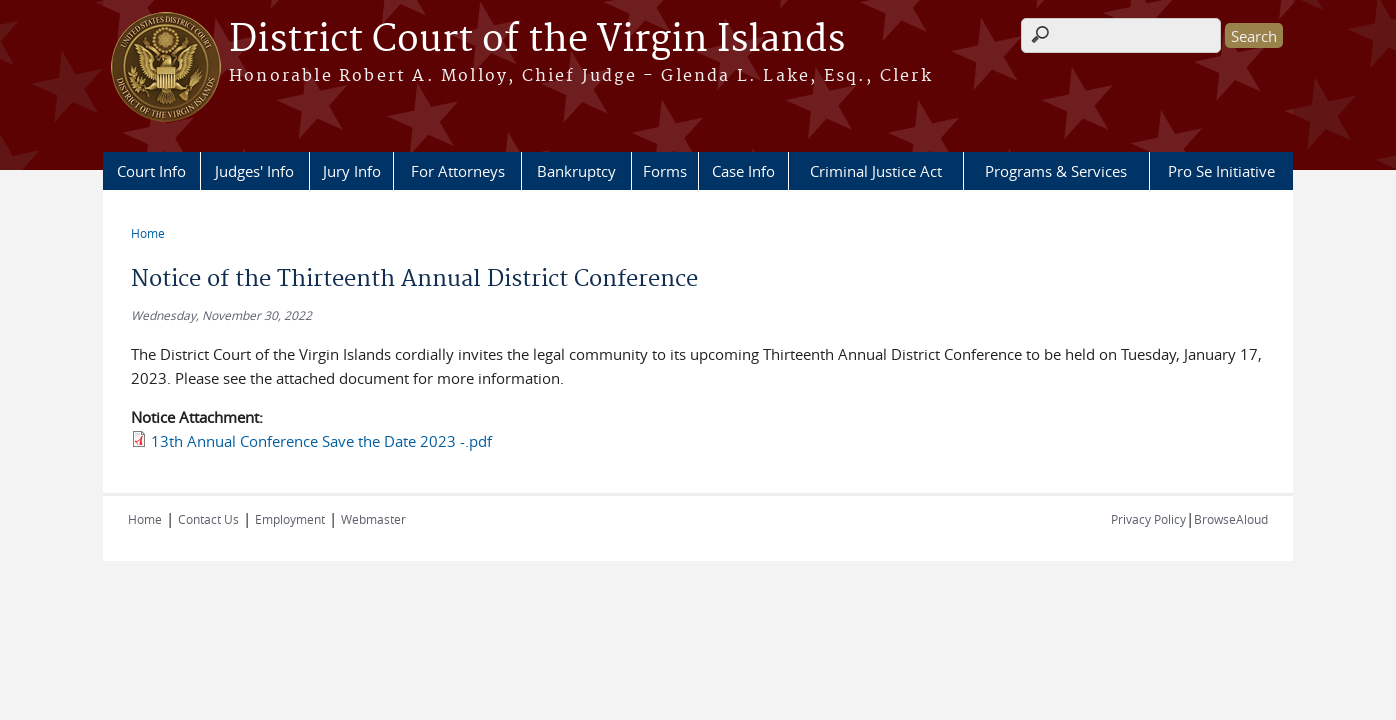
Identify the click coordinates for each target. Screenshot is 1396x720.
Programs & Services (1056, 171)
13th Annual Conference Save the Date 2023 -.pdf (321, 441)
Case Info (743, 171)
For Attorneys (458, 171)
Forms (665, 171)
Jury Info (352, 171)
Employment (290, 519)
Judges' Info (254, 171)
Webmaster (373, 519)
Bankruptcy (576, 171)
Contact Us (208, 519)
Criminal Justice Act (876, 171)
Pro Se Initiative (1221, 171)
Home (148, 233)
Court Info (151, 171)
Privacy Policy (1148, 519)
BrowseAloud (1231, 519)
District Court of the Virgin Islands (537, 40)
